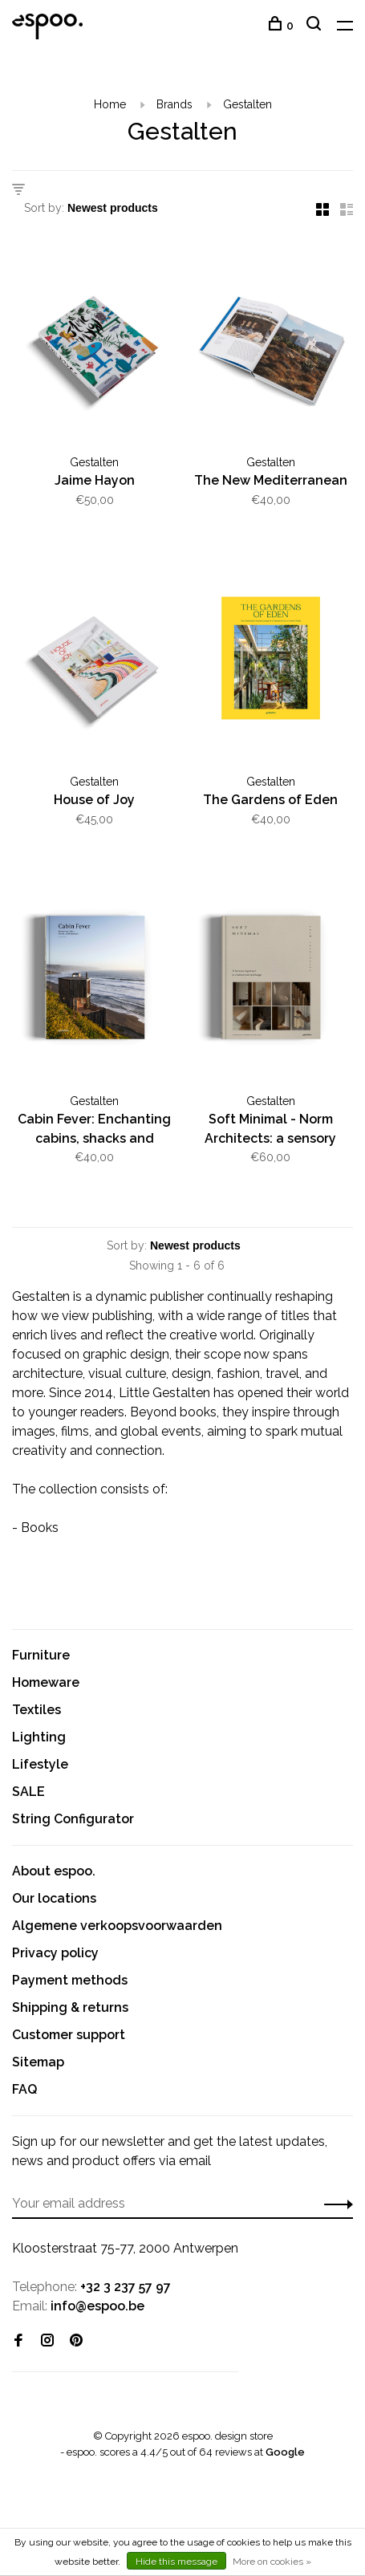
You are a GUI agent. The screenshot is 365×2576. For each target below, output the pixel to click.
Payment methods (70, 1980)
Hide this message (176, 2561)
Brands (174, 104)
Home (110, 104)
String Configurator (73, 1818)
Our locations (54, 1898)
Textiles (36, 1709)
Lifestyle (40, 1764)
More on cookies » (272, 2561)
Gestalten (247, 104)
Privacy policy (55, 1952)
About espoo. (53, 1871)
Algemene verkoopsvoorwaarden (117, 1925)
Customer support (68, 2034)
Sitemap (38, 2062)
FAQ (24, 2089)
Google (285, 2452)
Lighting (39, 1737)
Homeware (45, 1682)
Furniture (41, 1655)
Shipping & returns (70, 2007)
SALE (28, 1791)
